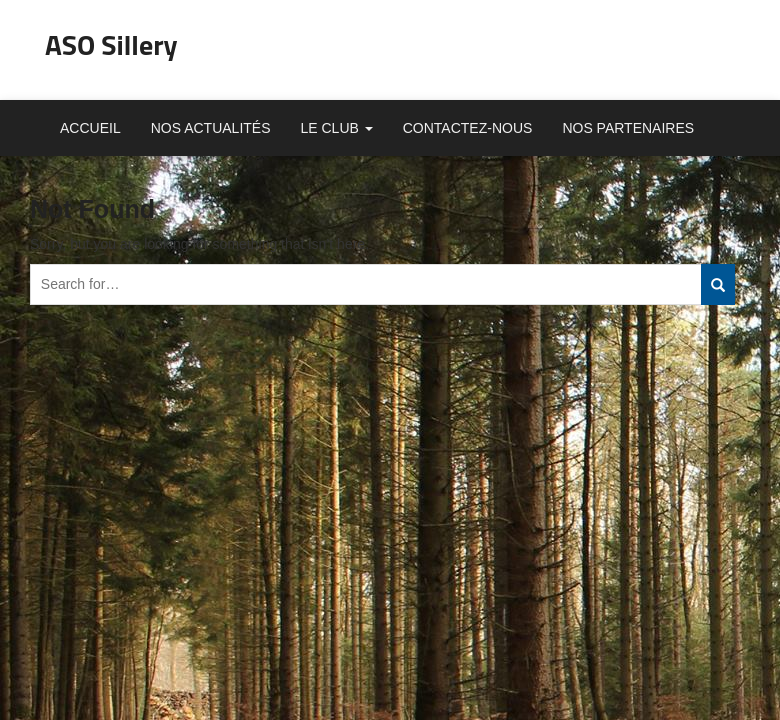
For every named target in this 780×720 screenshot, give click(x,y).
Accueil (90, 128)
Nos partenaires (628, 128)
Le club (337, 128)
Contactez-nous (468, 128)
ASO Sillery (111, 44)
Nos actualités (211, 128)
